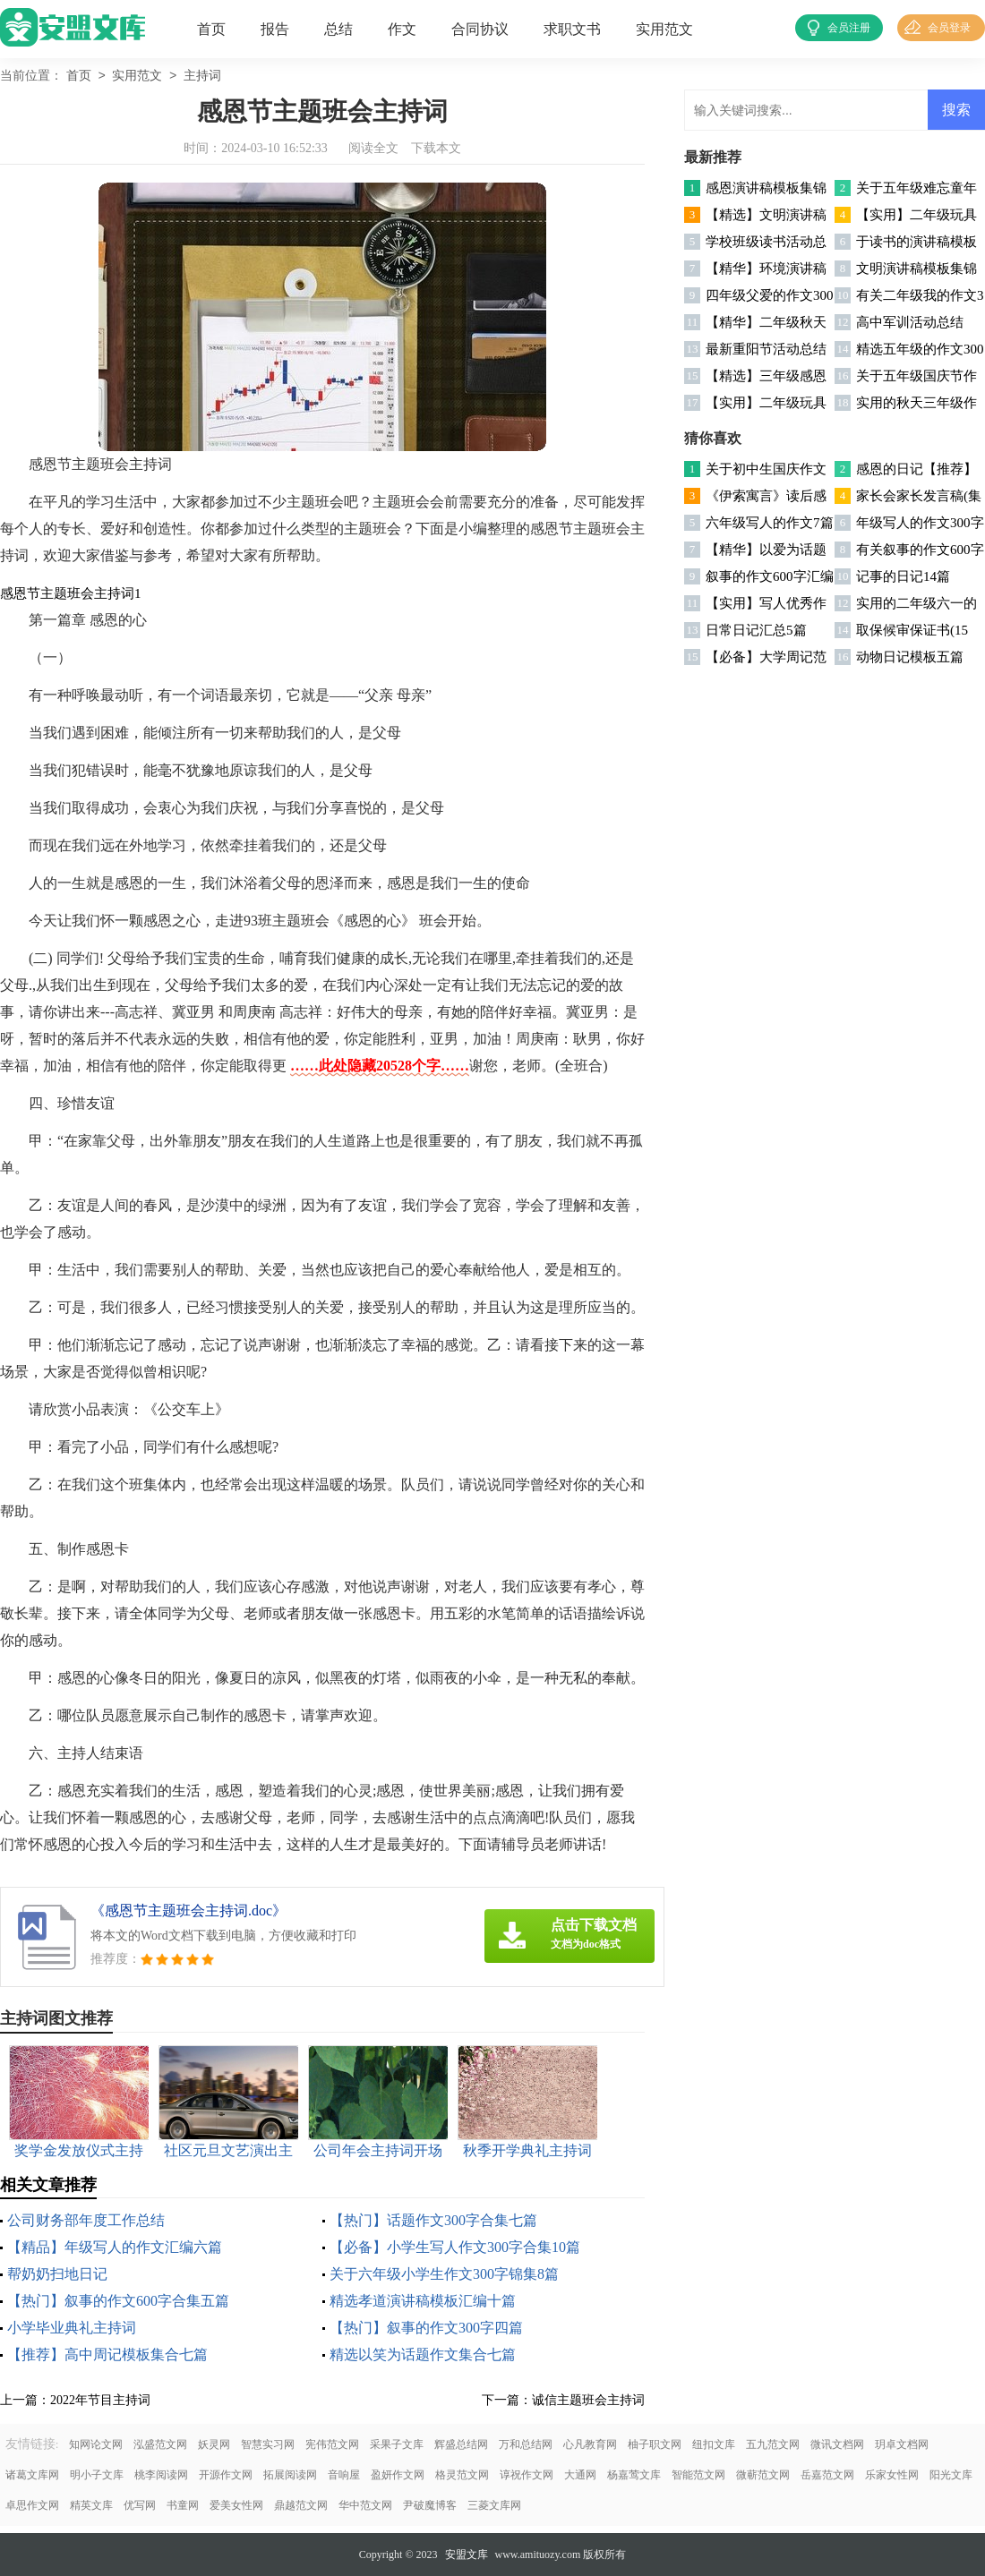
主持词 (202, 76)
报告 (275, 29)
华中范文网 (365, 2505)
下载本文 (436, 148)
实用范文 (664, 29)
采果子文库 (397, 2444)
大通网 (580, 2475)
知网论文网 (96, 2444)
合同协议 (480, 29)
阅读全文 (373, 148)
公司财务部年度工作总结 (86, 2220)
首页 (211, 29)
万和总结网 (525, 2444)
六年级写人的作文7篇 (770, 523)
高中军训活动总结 (910, 322)
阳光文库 (950, 2475)
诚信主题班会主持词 (588, 2400)
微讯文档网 (837, 2444)
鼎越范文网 (301, 2505)
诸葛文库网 (32, 2475)
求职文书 (572, 29)
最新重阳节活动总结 (766, 349)
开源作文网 (226, 2475)
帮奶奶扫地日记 (57, 2274)
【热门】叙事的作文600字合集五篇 (118, 2300)
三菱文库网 (494, 2505)
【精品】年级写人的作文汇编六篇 (114, 2247)
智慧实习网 (268, 2444)
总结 (338, 29)
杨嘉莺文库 (634, 2475)
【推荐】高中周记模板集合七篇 (107, 2354)
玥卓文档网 (902, 2444)
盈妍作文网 (397, 2475)
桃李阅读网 (161, 2475)
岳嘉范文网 (827, 2475)
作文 (402, 29)
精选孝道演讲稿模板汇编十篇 (423, 2300)
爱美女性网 (236, 2505)
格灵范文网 (462, 2475)
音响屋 (344, 2475)
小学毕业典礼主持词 (71, 2327)
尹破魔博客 (430, 2505)
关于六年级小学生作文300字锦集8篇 (444, 2274)
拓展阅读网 (290, 2475)
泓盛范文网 (160, 2444)
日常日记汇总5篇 (756, 630)
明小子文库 (97, 2475)
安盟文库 (466, 2554)
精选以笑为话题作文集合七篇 (423, 2354)
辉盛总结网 (461, 2444)
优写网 (140, 2505)
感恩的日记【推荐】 (916, 469)
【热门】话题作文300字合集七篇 (433, 2220)
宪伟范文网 (332, 2444)
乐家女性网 (892, 2475)
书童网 (183, 2505)
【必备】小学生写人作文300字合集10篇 (455, 2247)
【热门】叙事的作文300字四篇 (426, 2327)
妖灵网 (214, 2444)
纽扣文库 (713, 2444)
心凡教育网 (590, 2444)
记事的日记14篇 (903, 576)
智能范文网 (698, 2475)
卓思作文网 (32, 2505)
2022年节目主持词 (100, 2400)
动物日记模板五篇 (910, 657)
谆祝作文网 (526, 2475)
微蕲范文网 (763, 2475)
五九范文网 (773, 2444)
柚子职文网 (654, 2444)
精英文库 (91, 2505)
